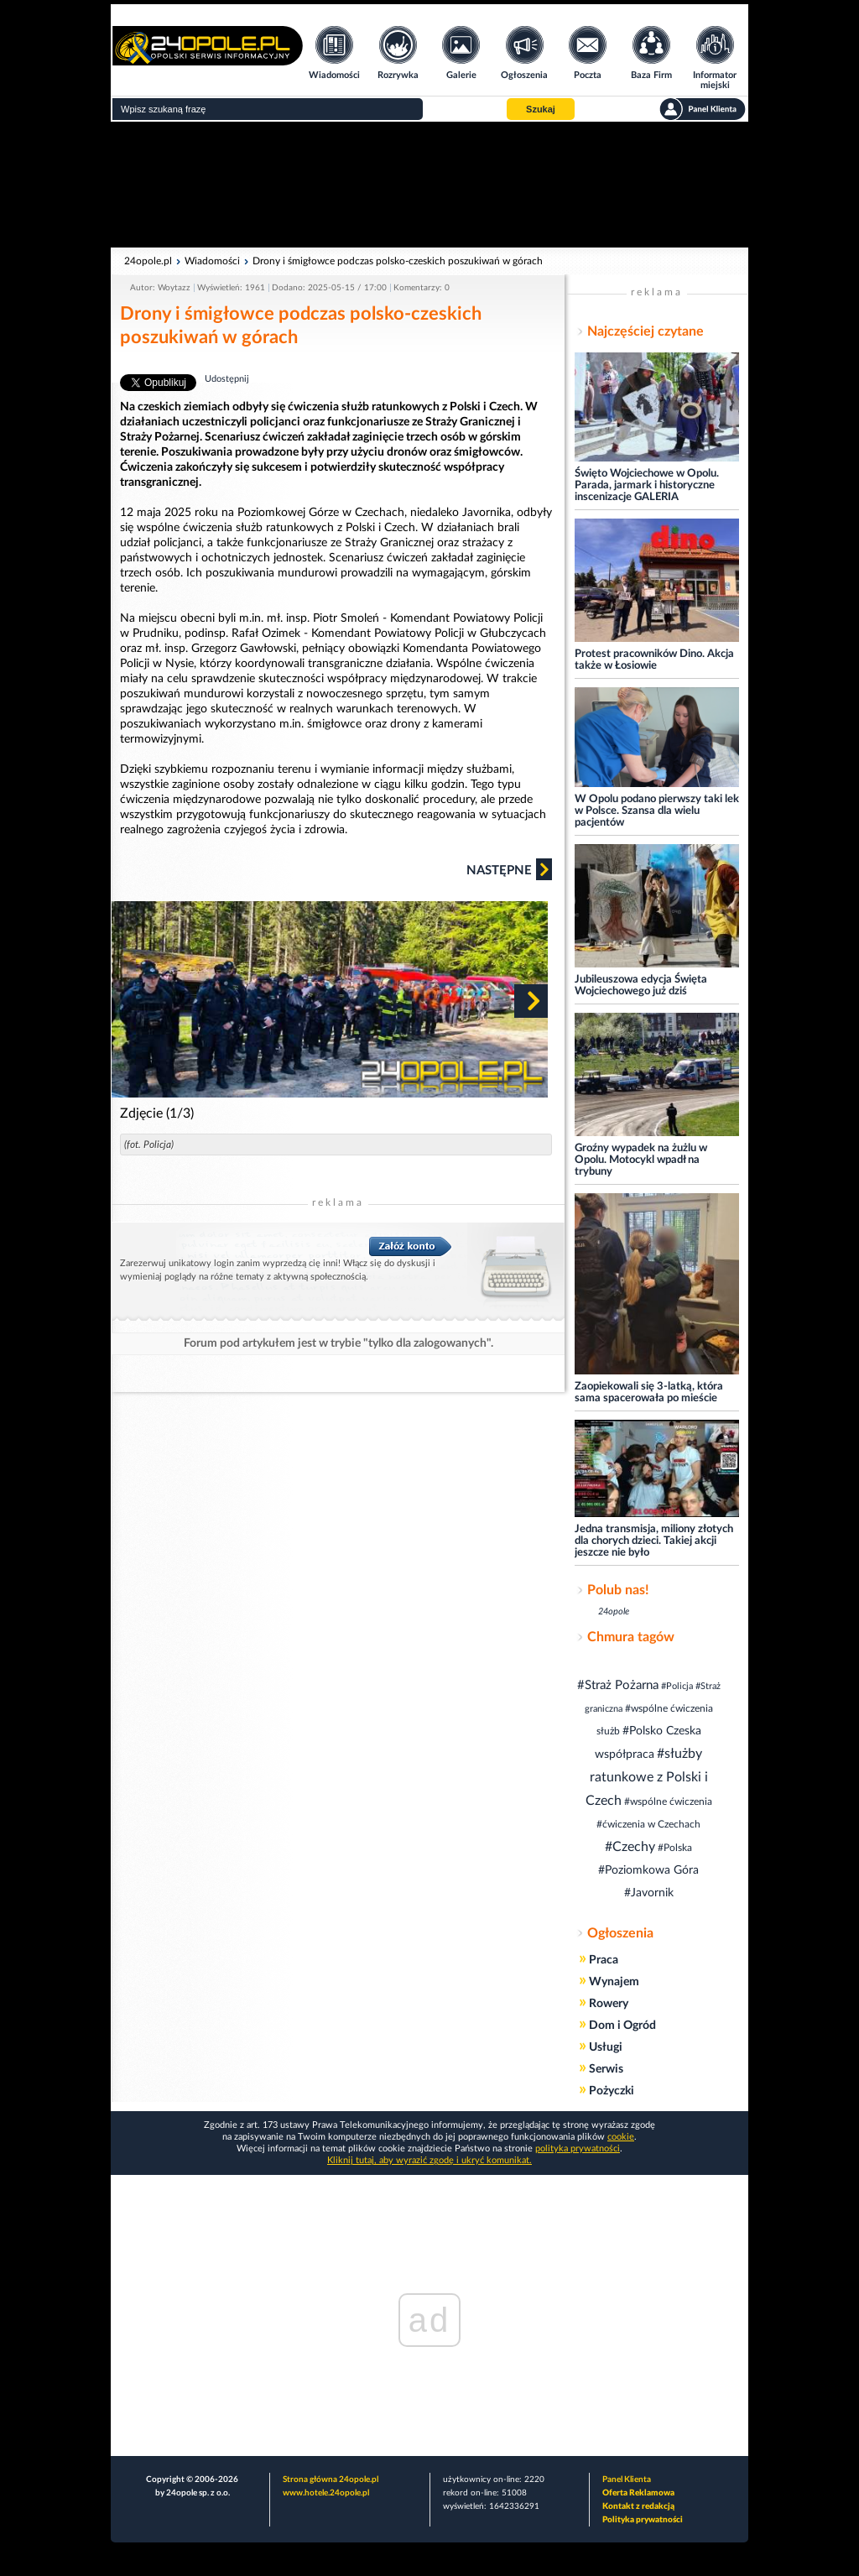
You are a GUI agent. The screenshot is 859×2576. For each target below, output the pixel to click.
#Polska (675, 1848)
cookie (620, 2136)
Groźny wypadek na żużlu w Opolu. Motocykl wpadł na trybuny (641, 1160)
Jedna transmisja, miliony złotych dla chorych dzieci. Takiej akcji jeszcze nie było (654, 1541)
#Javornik (649, 1893)
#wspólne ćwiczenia (668, 1801)
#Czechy (630, 1847)
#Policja (677, 1686)
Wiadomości (212, 261)
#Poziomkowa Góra (648, 1870)
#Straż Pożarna (618, 1685)
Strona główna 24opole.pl (330, 2479)
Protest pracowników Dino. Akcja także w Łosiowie (654, 660)
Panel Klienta (626, 2479)
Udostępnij (227, 378)
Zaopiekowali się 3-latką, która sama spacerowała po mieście (649, 1392)
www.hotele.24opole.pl (326, 2493)
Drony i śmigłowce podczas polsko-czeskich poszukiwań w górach (397, 261)
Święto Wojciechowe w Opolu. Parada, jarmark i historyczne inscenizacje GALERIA (647, 485)
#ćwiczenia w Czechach (648, 1824)
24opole (613, 1611)
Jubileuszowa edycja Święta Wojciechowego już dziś (641, 985)
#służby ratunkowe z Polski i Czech (647, 1777)
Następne (509, 869)
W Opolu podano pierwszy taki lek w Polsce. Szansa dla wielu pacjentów (657, 811)
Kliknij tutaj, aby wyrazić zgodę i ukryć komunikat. (429, 2160)
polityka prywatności (577, 2148)
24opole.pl (148, 261)
